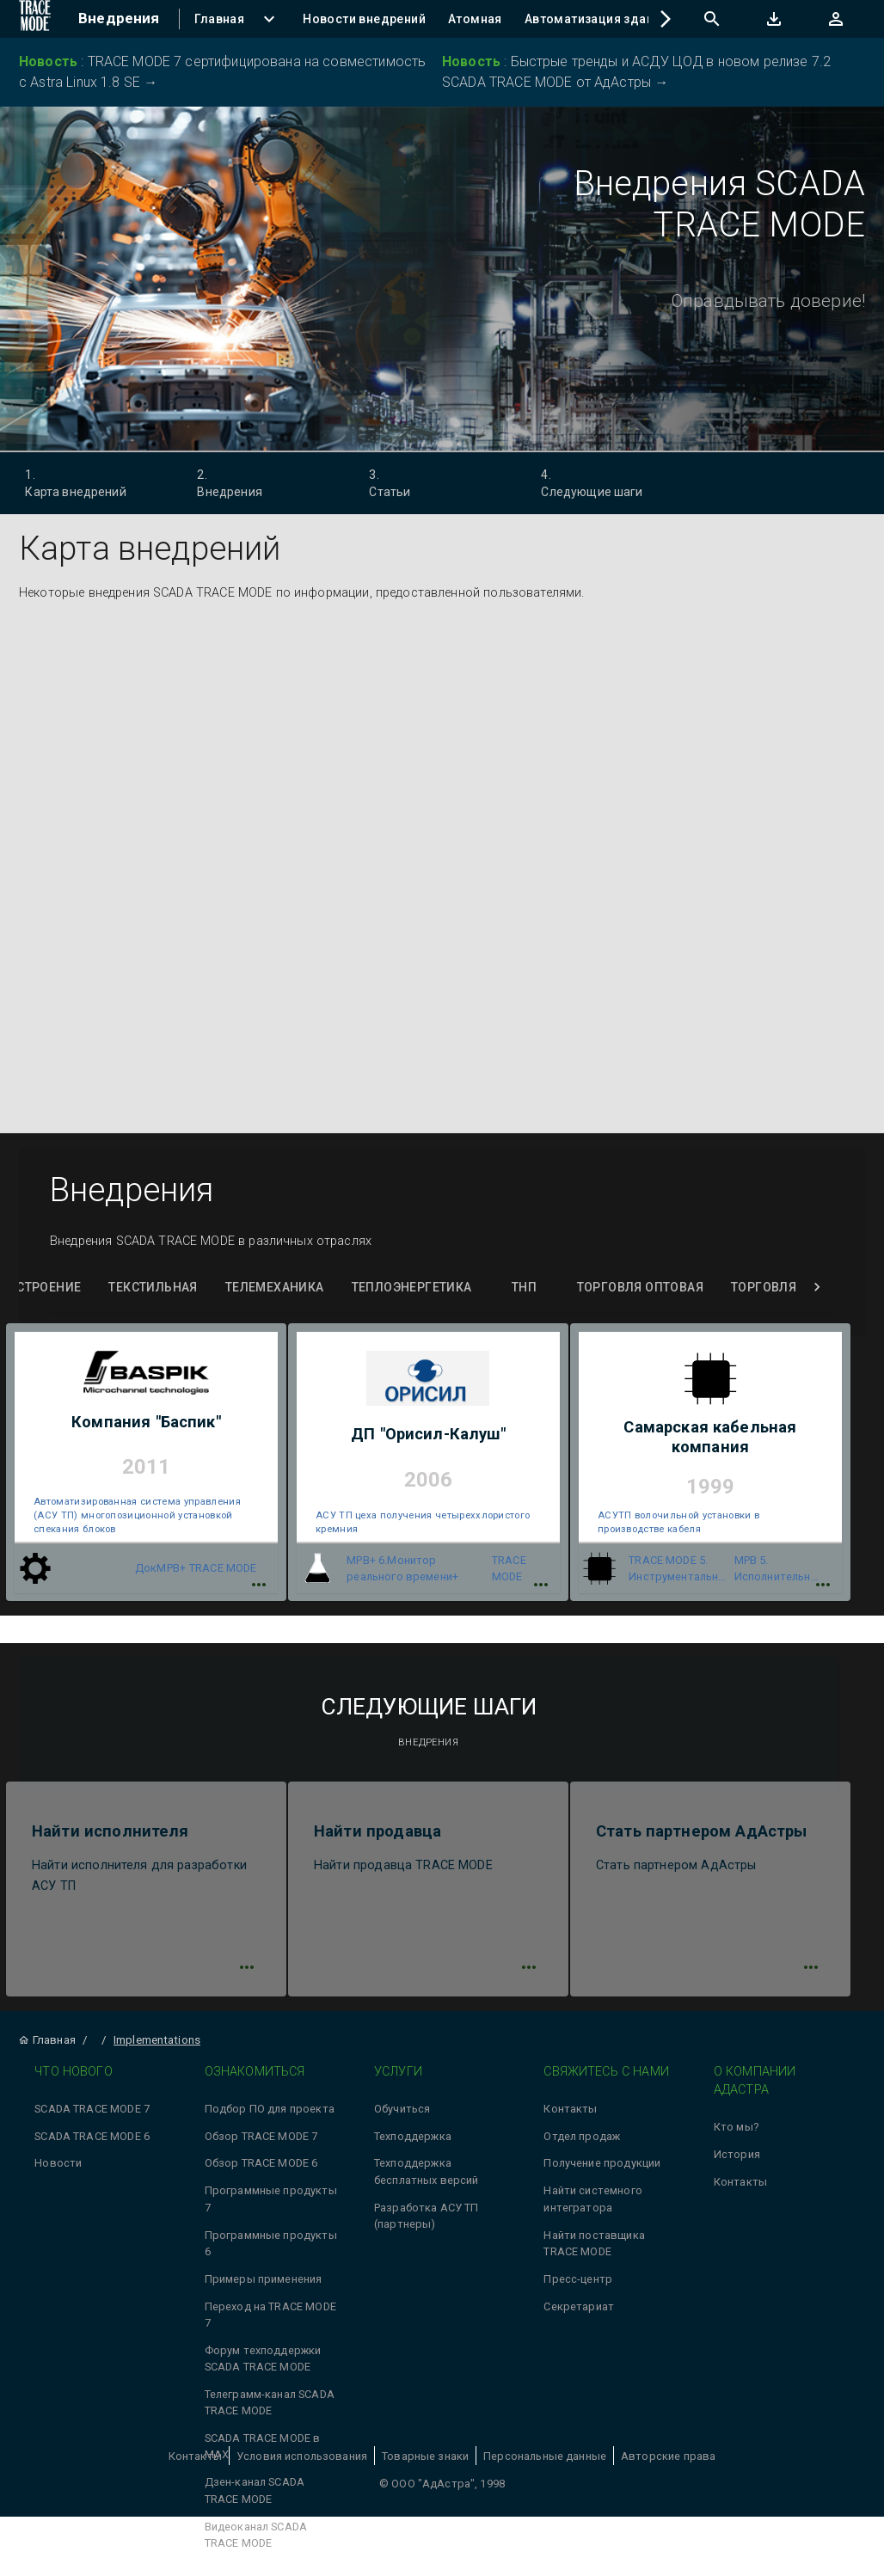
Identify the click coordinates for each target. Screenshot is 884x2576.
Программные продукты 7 (271, 2204)
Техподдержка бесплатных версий (426, 2177)
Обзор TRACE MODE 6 (261, 2168)
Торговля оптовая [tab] (640, 1287)
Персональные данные (544, 2461)
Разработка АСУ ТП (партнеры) (426, 2221)
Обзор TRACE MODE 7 (261, 2141)
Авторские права (668, 2461)
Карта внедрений (91, 482)
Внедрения (263, 482)
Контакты (570, 2113)
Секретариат (578, 2311)
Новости (58, 2168)
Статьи (435, 482)
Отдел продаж (581, 2141)
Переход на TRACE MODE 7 (270, 2319)
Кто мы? (736, 2132)
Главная (47, 2045)
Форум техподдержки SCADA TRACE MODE (263, 2363)
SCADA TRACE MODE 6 (92, 2141)
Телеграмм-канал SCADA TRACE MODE (270, 2408)
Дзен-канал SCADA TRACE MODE (254, 2496)
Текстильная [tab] (153, 1287)
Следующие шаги (607, 482)
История (737, 2160)
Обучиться (402, 2113)
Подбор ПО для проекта (270, 2113)
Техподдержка (412, 2141)
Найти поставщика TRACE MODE (593, 2248)
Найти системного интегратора (592, 2204)
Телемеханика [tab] (275, 1287)
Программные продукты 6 (271, 2248)
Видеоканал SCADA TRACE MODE (256, 2540)
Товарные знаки (425, 2461)
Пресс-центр (577, 2284)
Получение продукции (601, 2168)
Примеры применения (263, 2284)
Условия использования (301, 2461)
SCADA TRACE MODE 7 (92, 2113)
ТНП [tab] (524, 1287)
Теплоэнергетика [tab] (412, 1287)
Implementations (157, 2045)
